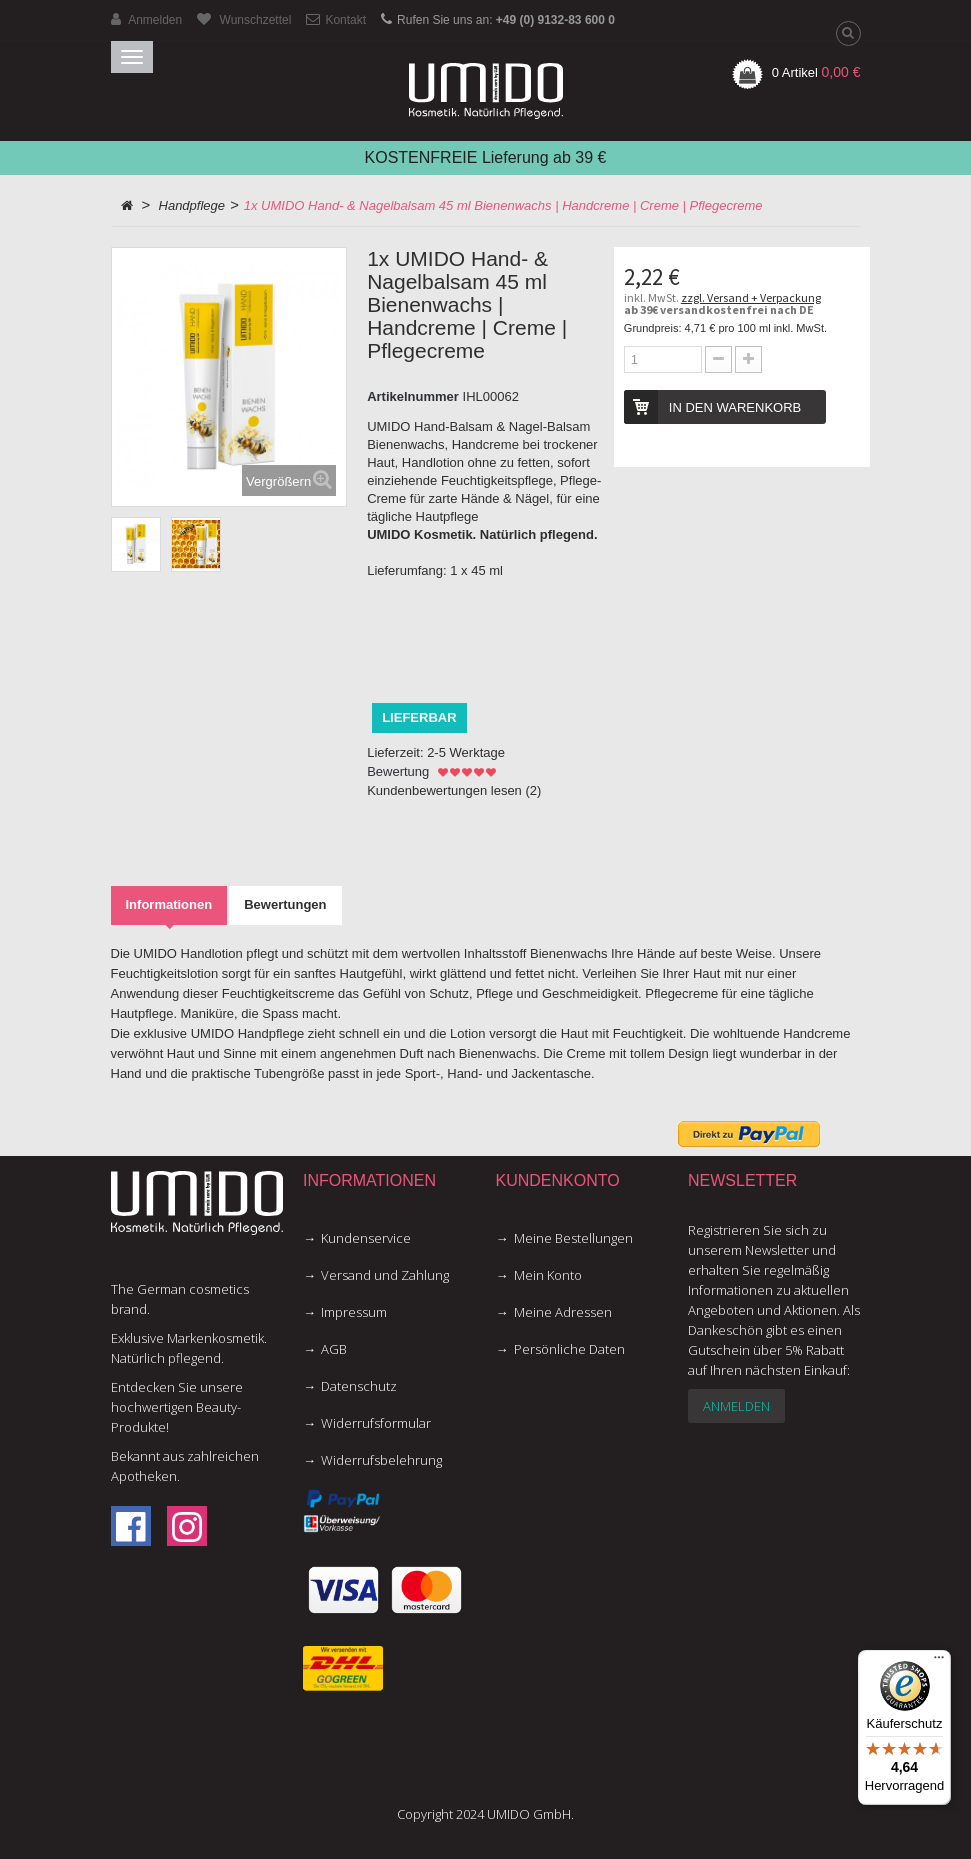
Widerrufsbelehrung (381, 1460)
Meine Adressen (563, 1312)
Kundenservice (366, 1238)
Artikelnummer (413, 396)
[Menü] (939, 1662)
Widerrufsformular (376, 1423)
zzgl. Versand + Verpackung (751, 297)
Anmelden (736, 1406)
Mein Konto (548, 1275)
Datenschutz (359, 1386)
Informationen (169, 904)
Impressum (354, 1312)
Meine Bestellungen (573, 1238)
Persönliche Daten (569, 1349)
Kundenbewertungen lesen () (454, 790)
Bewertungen (285, 904)
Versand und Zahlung (385, 1275)
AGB (334, 1349)
